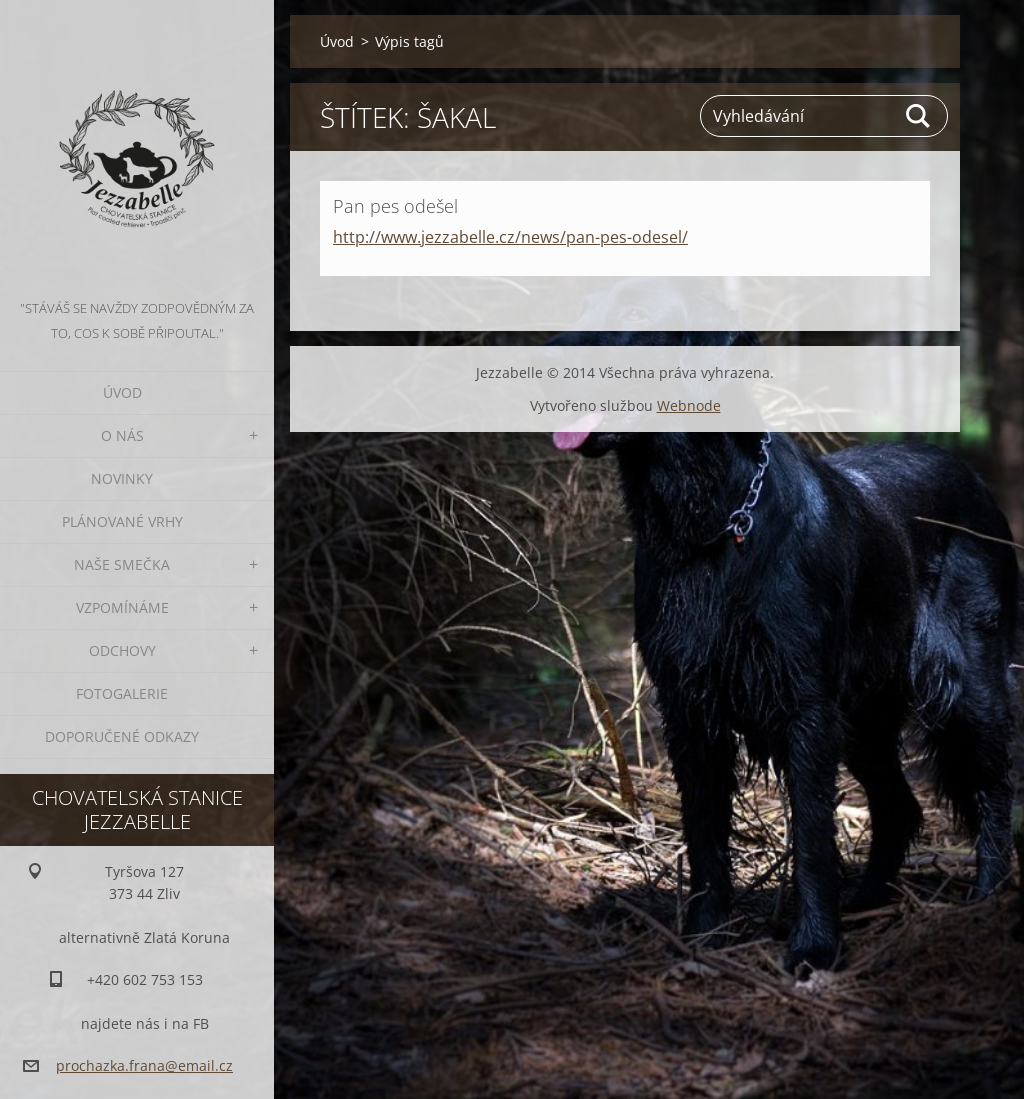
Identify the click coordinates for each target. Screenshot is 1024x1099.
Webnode (689, 405)
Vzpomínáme (122, 607)
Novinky (122, 478)
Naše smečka (122, 564)
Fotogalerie (122, 693)
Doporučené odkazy (122, 736)
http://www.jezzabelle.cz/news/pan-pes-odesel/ (510, 237)
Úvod (122, 392)
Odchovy (122, 650)
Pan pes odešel (395, 206)
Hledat (919, 116)
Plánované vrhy (122, 521)
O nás (122, 435)
